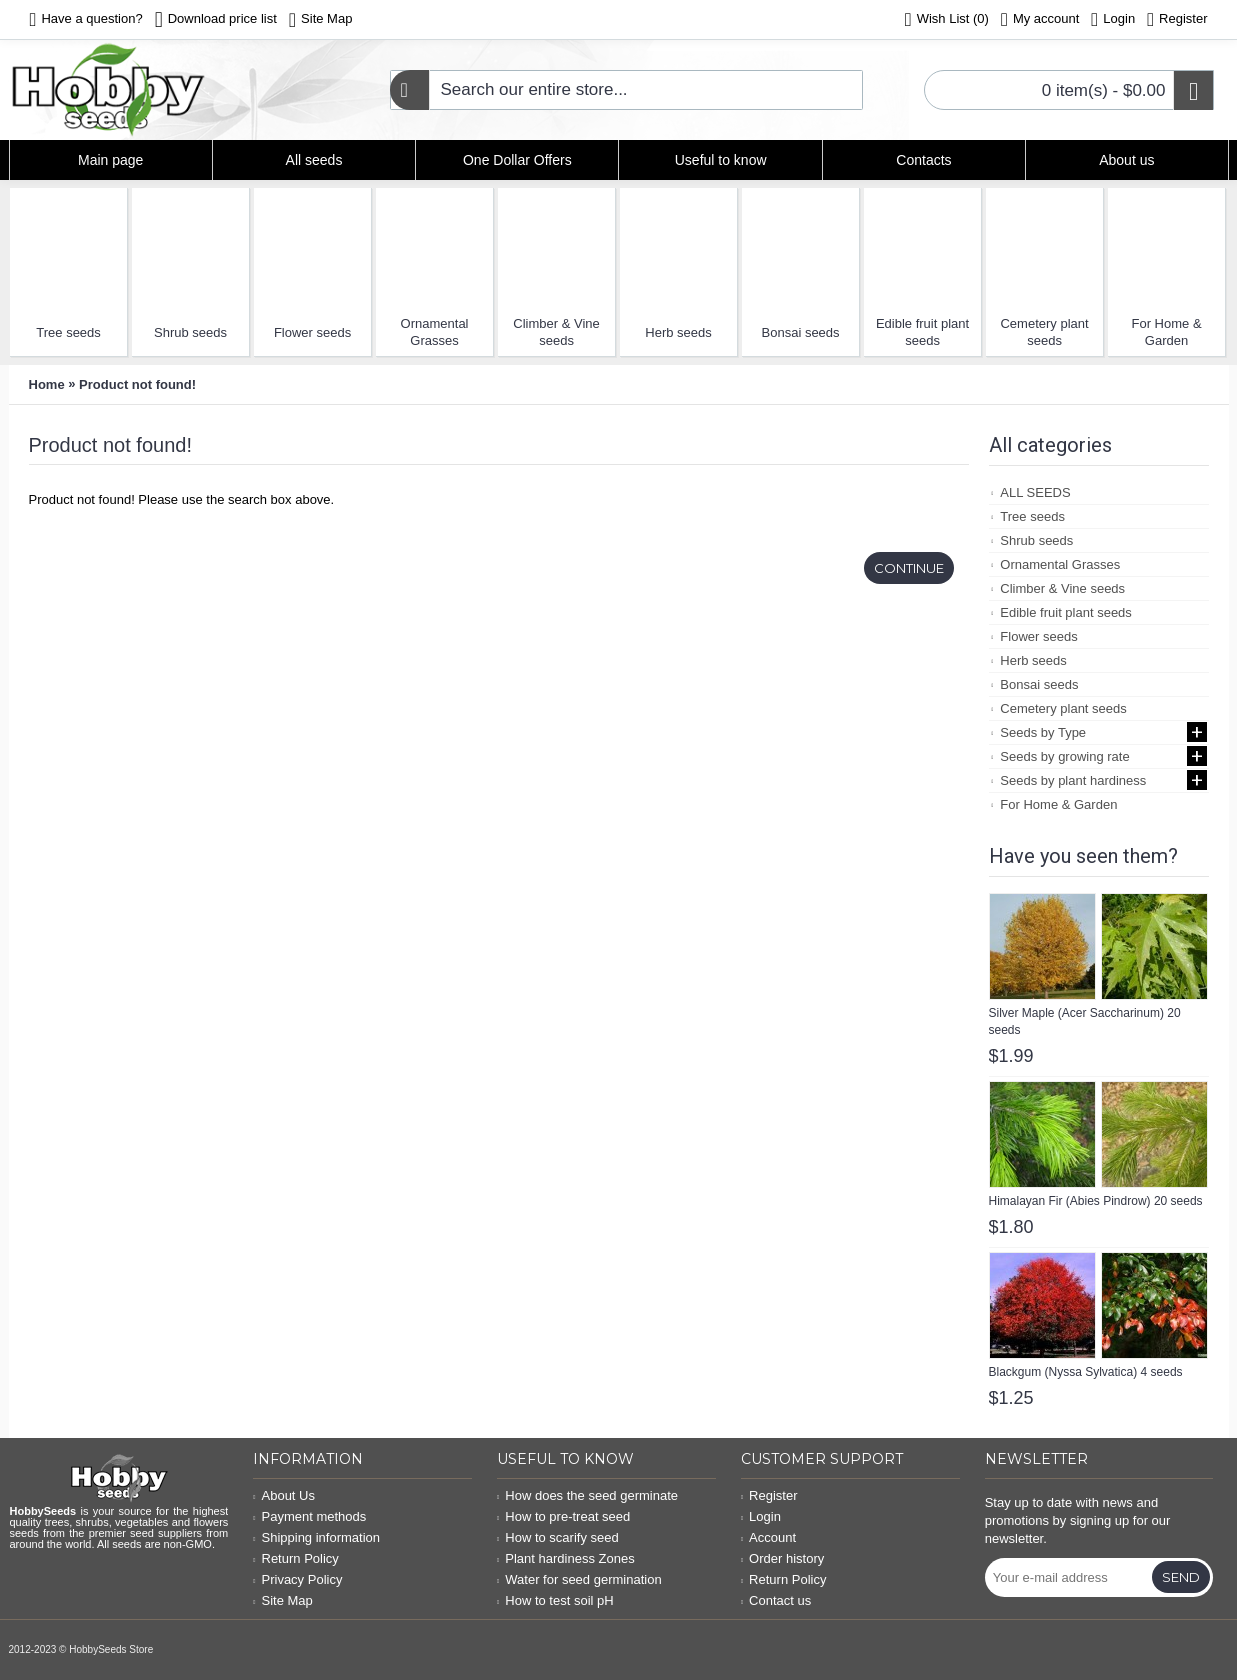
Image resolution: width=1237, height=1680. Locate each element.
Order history (782, 1558)
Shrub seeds (190, 332)
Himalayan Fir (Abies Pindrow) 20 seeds (1096, 1201)
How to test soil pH (555, 1600)
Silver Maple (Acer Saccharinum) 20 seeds (1085, 1021)
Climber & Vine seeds (556, 332)
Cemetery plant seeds (1044, 332)
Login (761, 1516)
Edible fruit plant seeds (922, 332)
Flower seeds (312, 332)
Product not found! (137, 384)
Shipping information (316, 1537)
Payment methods (309, 1516)
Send (1181, 1577)
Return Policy (296, 1558)
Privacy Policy (297, 1579)
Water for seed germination (579, 1579)
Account (768, 1537)
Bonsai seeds (801, 332)
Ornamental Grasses (435, 332)
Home (47, 384)
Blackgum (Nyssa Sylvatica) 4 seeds (1086, 1372)
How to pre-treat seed (563, 1516)
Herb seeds (678, 332)
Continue (909, 568)
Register (769, 1495)
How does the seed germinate (587, 1495)
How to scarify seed (558, 1537)
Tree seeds (68, 332)
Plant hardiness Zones (566, 1558)
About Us (284, 1495)
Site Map (283, 1600)
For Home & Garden (1167, 332)
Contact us (776, 1600)
